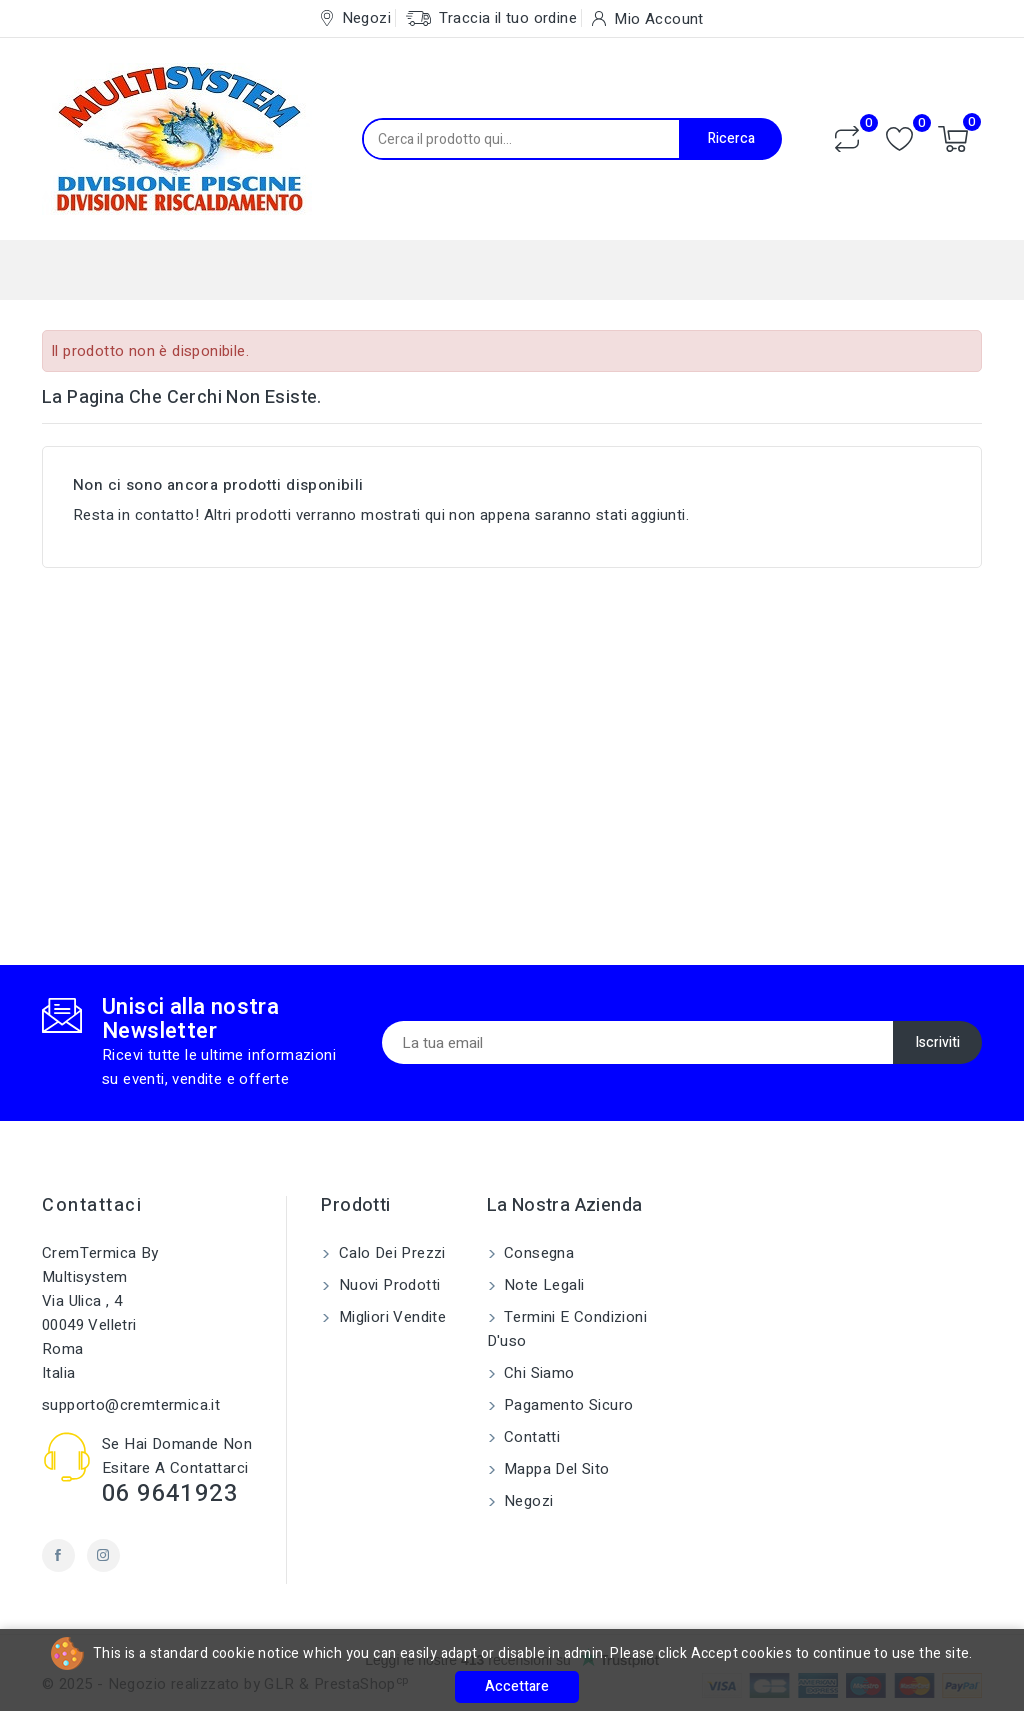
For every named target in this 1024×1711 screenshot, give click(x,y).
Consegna (537, 1253)
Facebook (58, 1555)
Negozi (527, 1501)
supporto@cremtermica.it (131, 1405)
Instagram (103, 1555)
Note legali (542, 1285)
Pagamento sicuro (567, 1405)
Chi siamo (537, 1373)
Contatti (530, 1437)
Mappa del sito (555, 1469)
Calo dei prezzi (389, 1253)
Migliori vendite (390, 1317)
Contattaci (92, 1205)
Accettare (517, 1686)
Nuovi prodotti (387, 1285)
